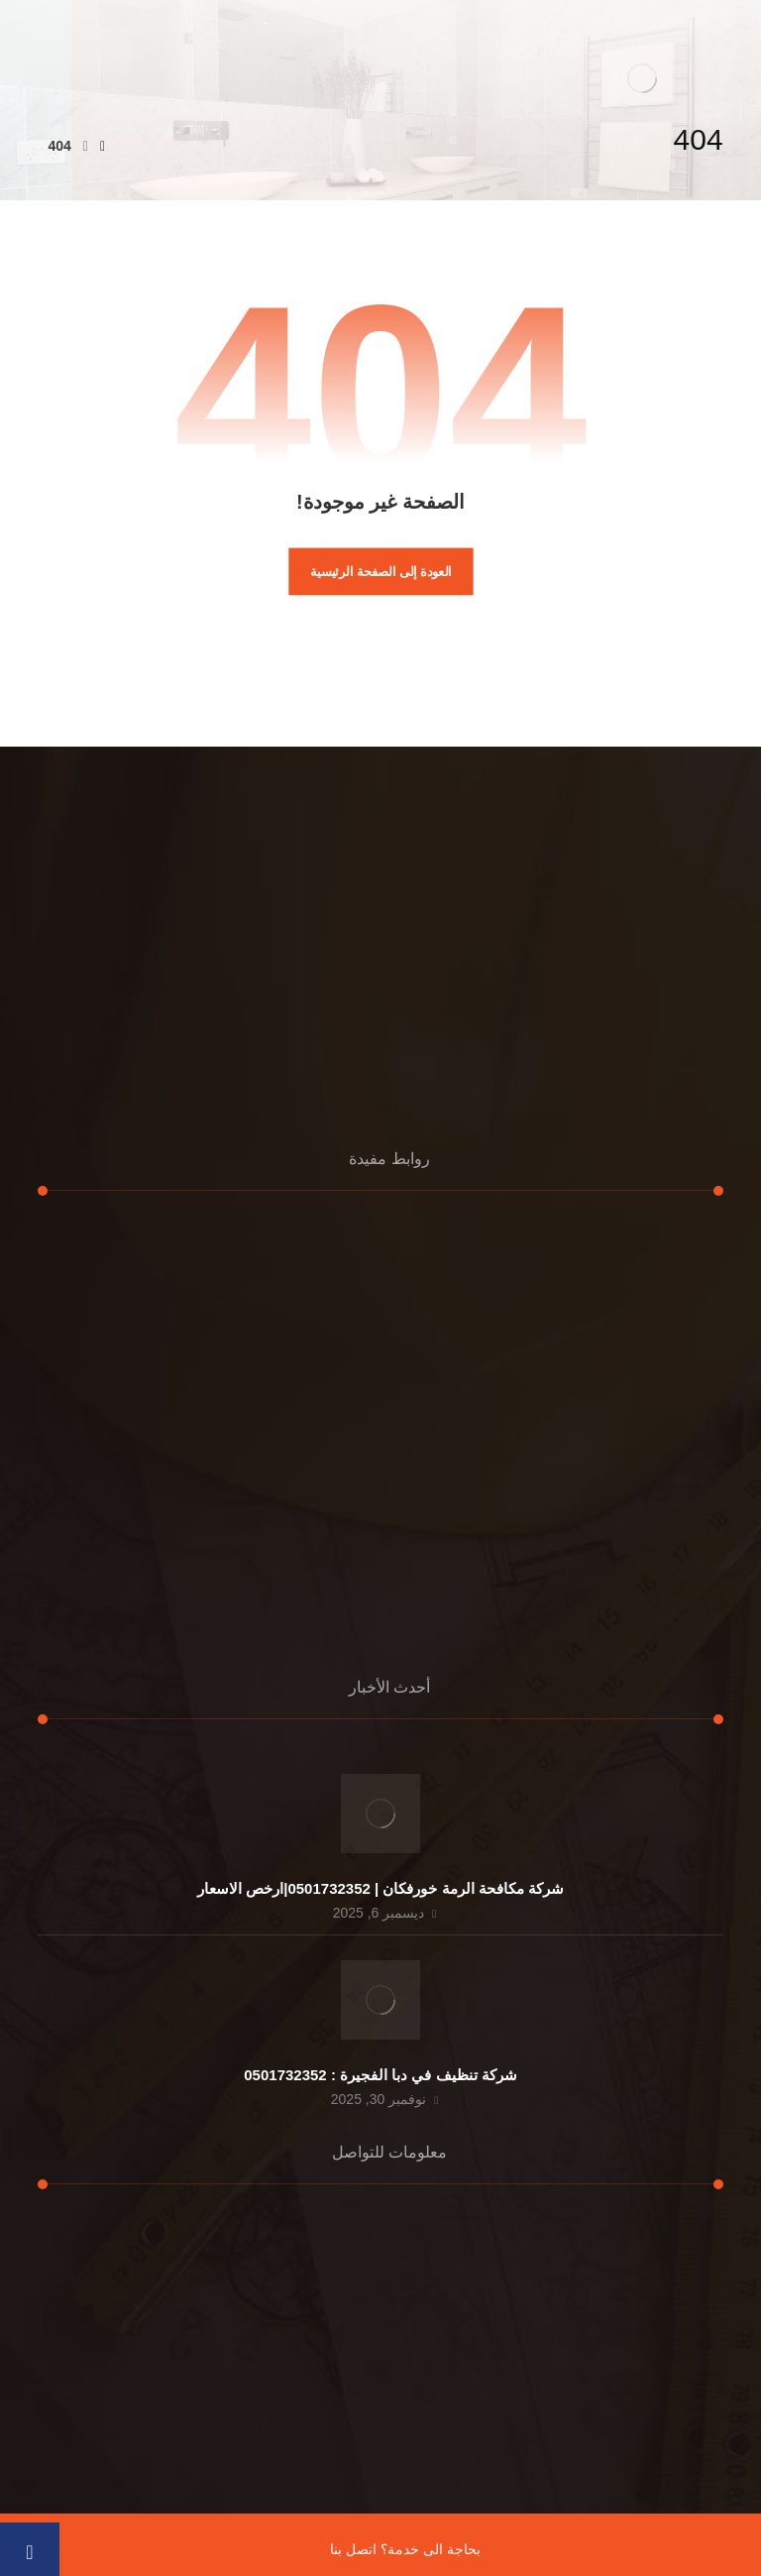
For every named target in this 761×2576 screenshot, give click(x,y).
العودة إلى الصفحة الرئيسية (381, 571)
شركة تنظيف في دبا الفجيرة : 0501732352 (380, 2074)
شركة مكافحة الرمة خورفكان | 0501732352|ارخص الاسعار (380, 1888)
